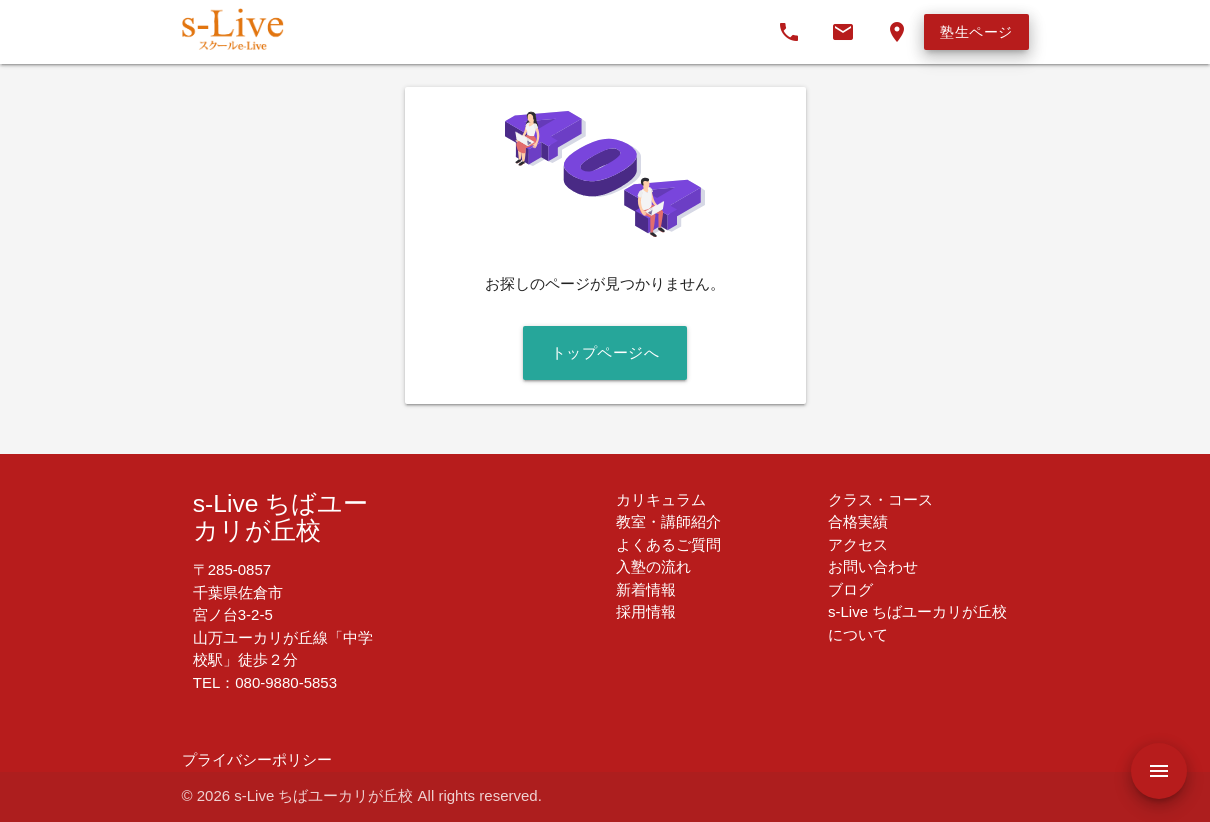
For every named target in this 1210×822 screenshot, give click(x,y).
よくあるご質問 (668, 544)
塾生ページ (976, 32)
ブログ (850, 589)
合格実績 (858, 521)
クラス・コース (880, 499)
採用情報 (646, 611)
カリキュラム (661, 499)
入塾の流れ (653, 566)
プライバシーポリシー (257, 759)
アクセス (858, 544)
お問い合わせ (873, 566)
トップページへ (605, 352)
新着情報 (646, 589)
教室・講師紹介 (668, 521)
